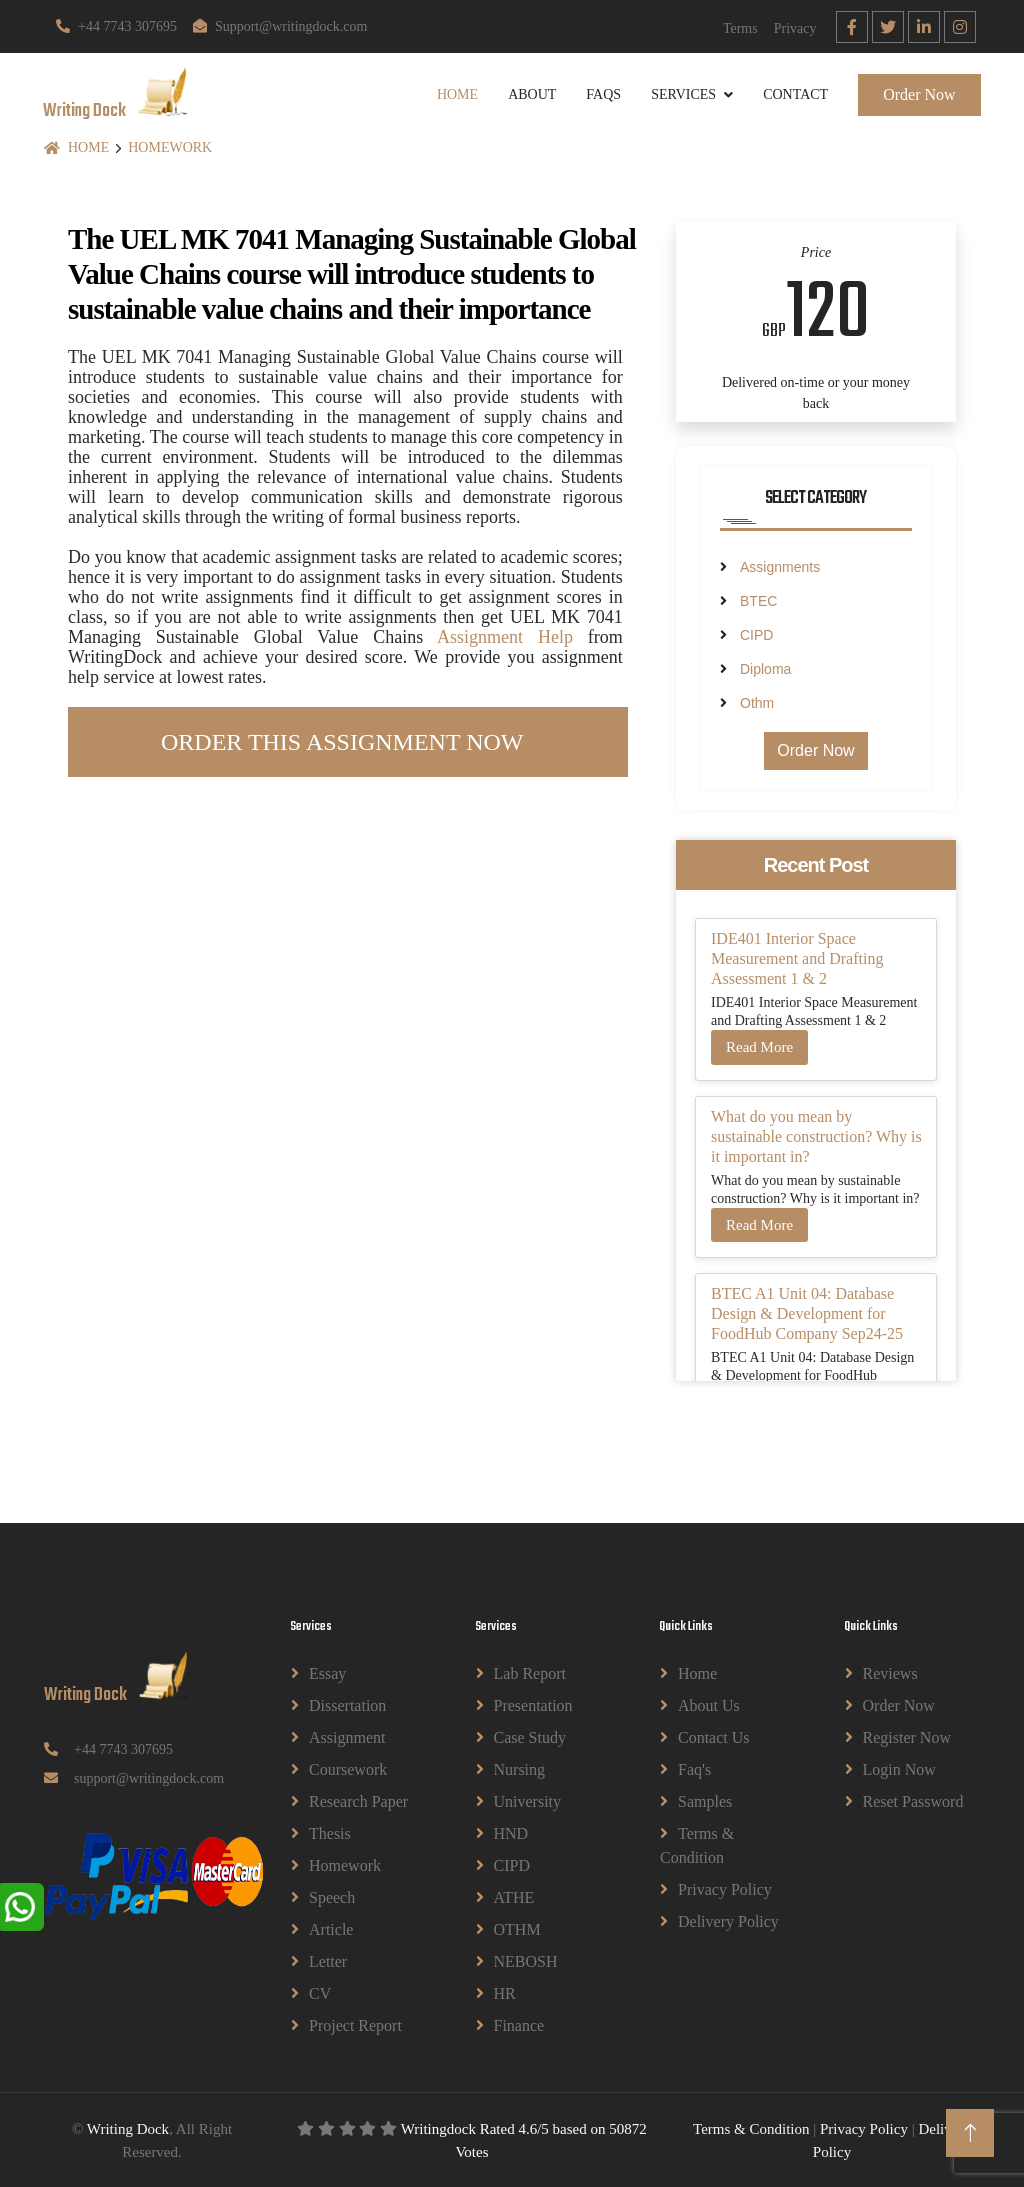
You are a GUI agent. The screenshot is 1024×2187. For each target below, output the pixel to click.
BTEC (758, 600)
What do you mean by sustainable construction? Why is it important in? (816, 1134)
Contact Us (714, 1736)
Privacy (795, 28)
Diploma (765, 668)
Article (331, 1928)
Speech (332, 1896)
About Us (709, 1704)
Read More (759, 1046)
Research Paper (358, 1800)
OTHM (517, 1928)
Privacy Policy (725, 1888)
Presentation (533, 1704)
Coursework (348, 1768)
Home (452, 93)
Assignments (780, 566)
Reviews (890, 1672)
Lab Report (530, 1672)
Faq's (694, 1768)
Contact (791, 93)
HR (505, 1992)
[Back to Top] (970, 2133)
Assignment (347, 1736)
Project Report (355, 2024)
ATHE (514, 1896)
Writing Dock (128, 2128)
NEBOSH (526, 1960)
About (528, 93)
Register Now (907, 1736)
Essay (327, 1672)
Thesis (330, 1832)
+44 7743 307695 (116, 26)
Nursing (520, 1768)
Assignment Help (505, 635)
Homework (170, 145)
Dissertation (347, 1704)
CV (320, 1992)
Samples (705, 1800)
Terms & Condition (697, 1844)
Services (679, 93)
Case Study (530, 1736)
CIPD (756, 634)
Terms (740, 28)
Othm (757, 702)
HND (511, 1832)
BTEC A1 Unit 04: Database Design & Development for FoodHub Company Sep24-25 (807, 1312)
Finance (519, 2024)
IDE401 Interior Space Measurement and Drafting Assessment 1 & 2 (797, 957)
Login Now (899, 1768)
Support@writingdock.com (280, 26)
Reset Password (913, 1800)
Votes (471, 2150)
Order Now (915, 93)
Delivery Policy (728, 1920)
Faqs (599, 93)
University (528, 1800)
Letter (328, 1960)
